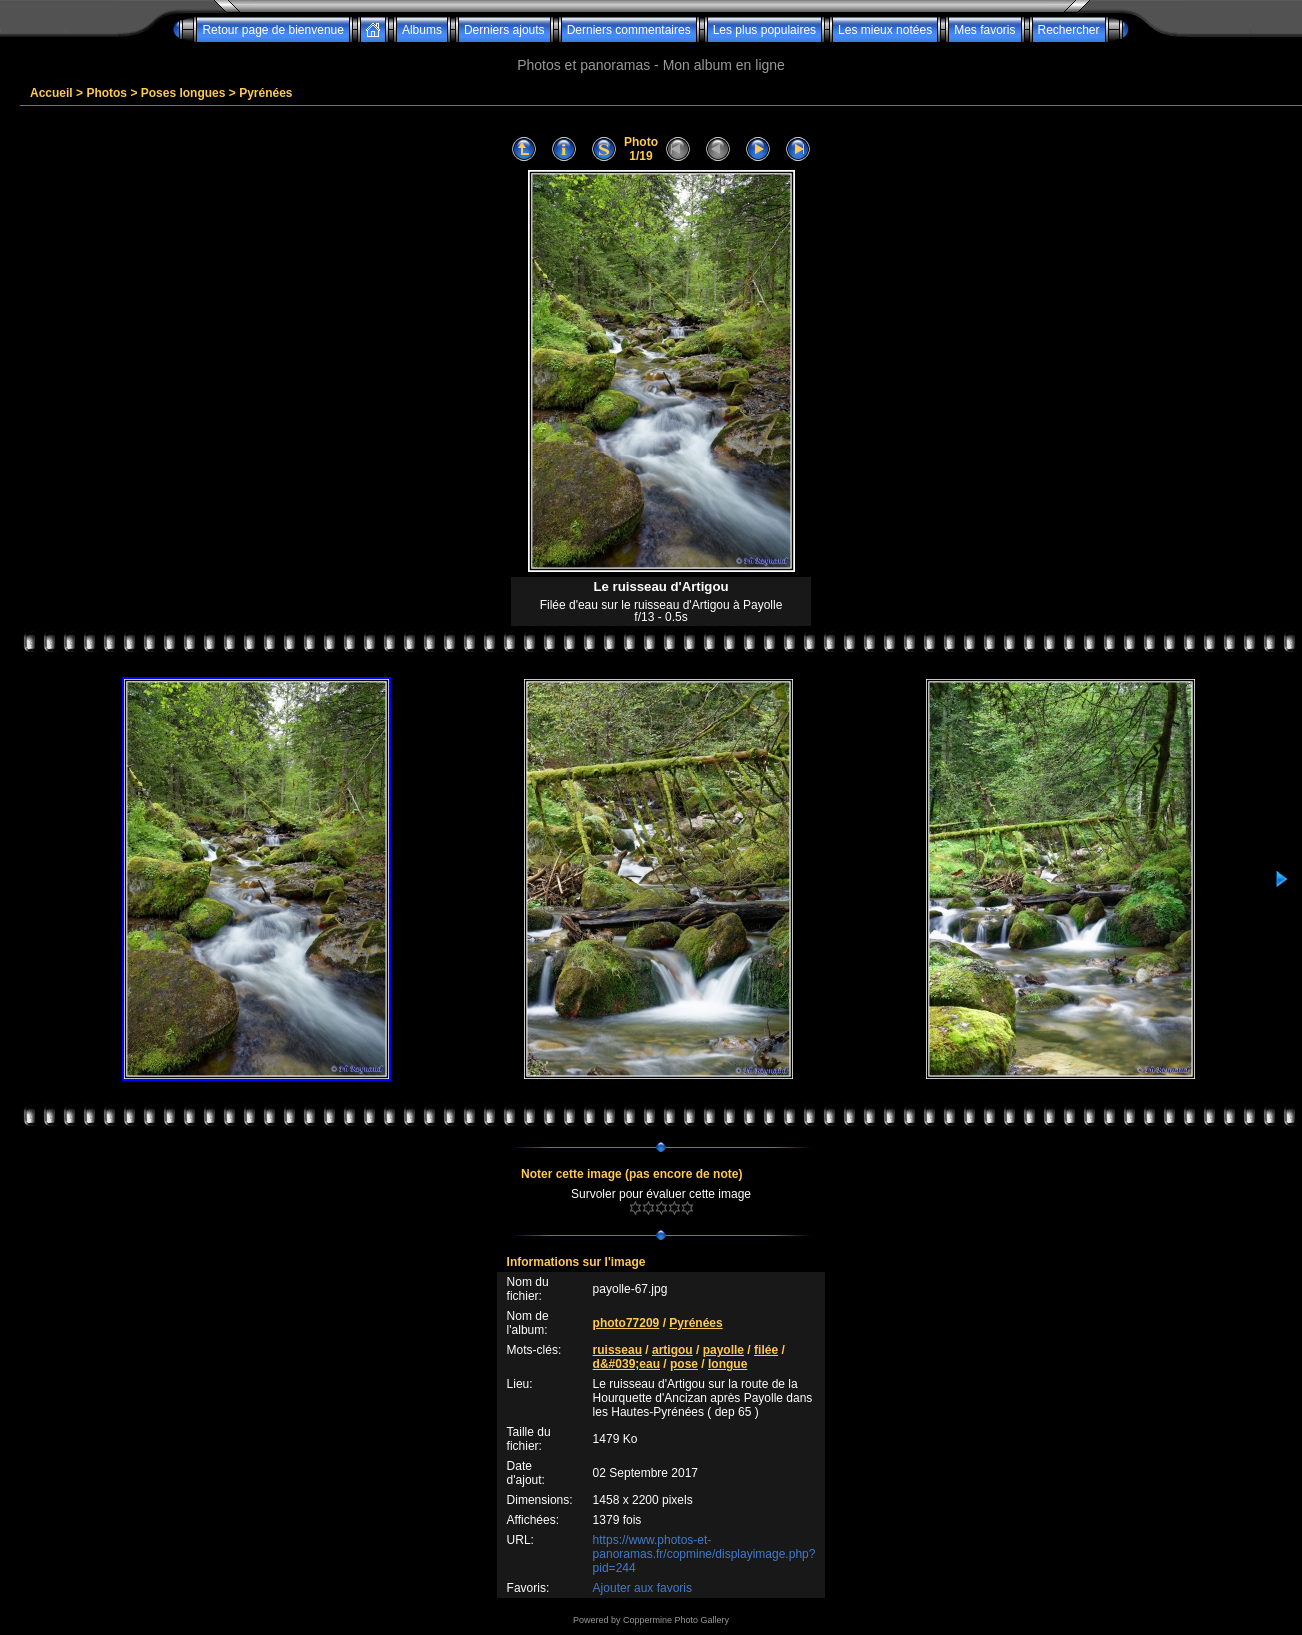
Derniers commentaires (629, 30)
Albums (422, 30)
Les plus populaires (764, 30)
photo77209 (626, 1323)
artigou (672, 1350)
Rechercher (1069, 30)
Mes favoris (984, 30)
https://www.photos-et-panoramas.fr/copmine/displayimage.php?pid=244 (704, 1554)
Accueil (51, 93)
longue (727, 1364)
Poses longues (183, 93)
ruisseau (617, 1350)
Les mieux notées (885, 30)
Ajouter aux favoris (642, 1588)
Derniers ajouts (504, 30)
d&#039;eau (626, 1364)
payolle (723, 1350)
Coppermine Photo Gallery (676, 1620)
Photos (106, 93)
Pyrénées (265, 93)
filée (766, 1350)
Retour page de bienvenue (272, 30)
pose (684, 1364)
